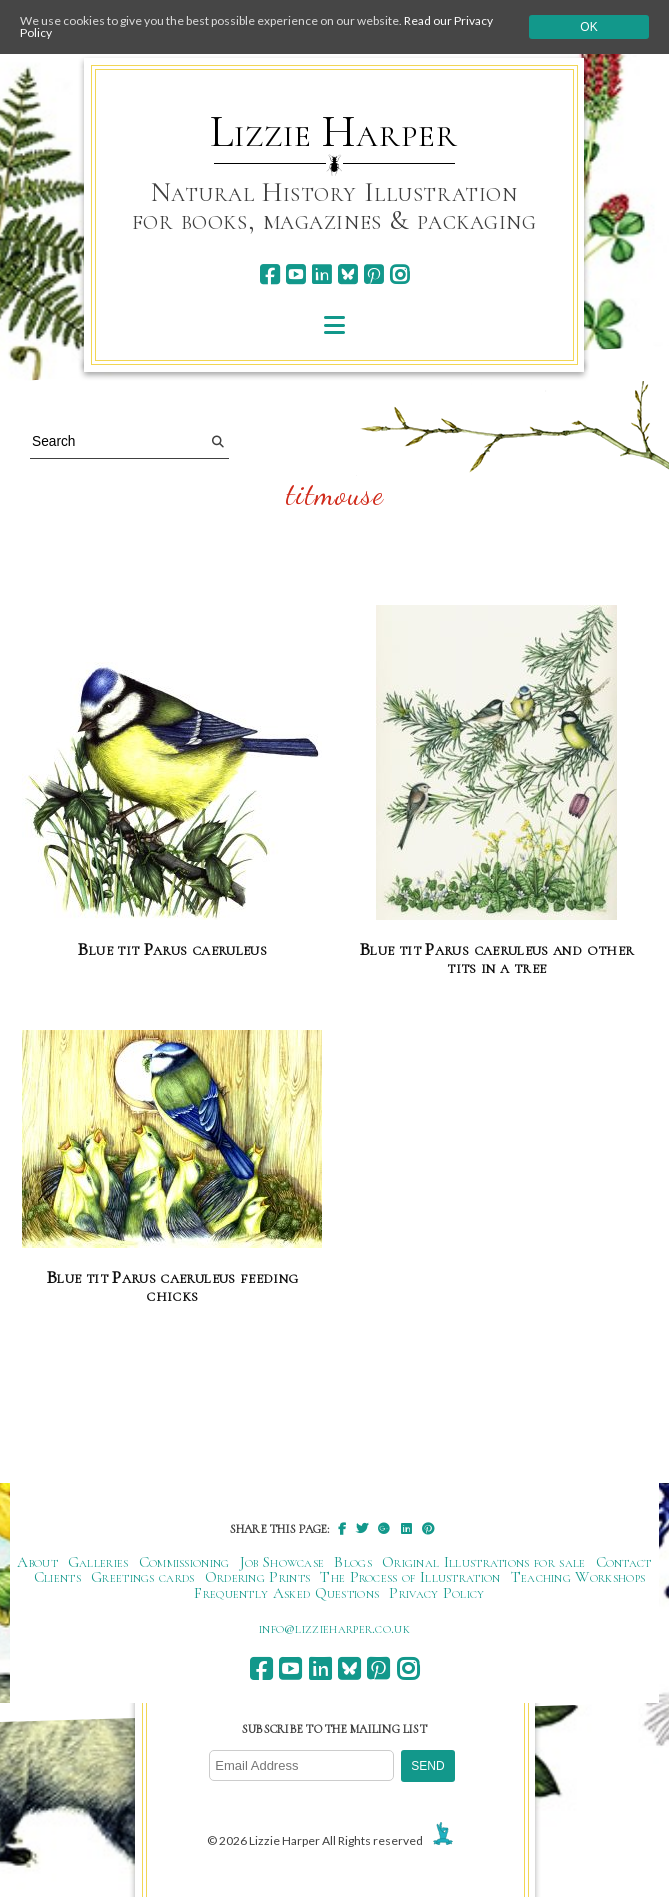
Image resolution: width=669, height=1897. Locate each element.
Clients (57, 1577)
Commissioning (184, 1562)
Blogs (353, 1562)
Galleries (98, 1562)
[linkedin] (321, 274)
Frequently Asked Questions (286, 1593)
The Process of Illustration (410, 1577)
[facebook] (269, 274)
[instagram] (399, 274)
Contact (624, 1562)
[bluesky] (347, 274)
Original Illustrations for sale (484, 1562)
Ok (588, 27)
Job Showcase (282, 1562)
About (37, 1562)
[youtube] (295, 274)
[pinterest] (373, 274)
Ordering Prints (258, 1577)
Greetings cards (143, 1577)
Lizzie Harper (333, 132)
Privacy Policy (436, 1593)
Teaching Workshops (578, 1577)
